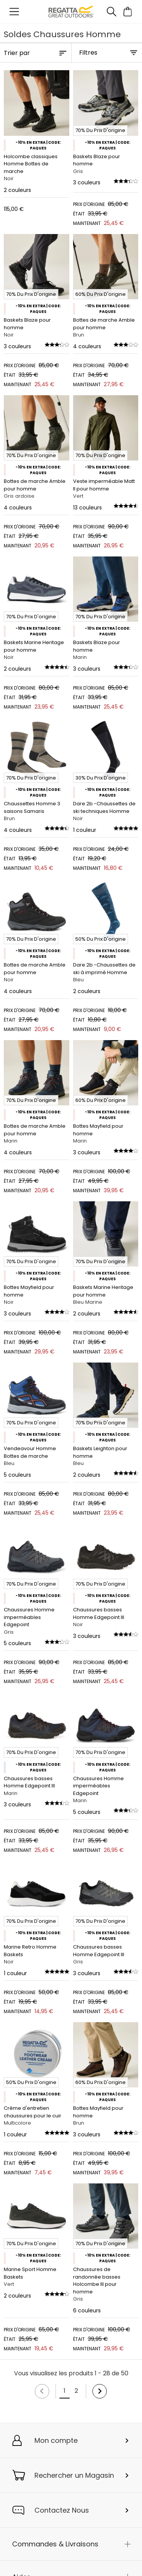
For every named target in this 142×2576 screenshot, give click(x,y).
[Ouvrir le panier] (128, 11)
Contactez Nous (61, 2510)
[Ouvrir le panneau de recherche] (111, 11)
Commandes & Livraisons (55, 2544)
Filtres (88, 52)
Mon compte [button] (56, 2440)
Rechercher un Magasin (74, 2475)
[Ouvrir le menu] (14, 11)
